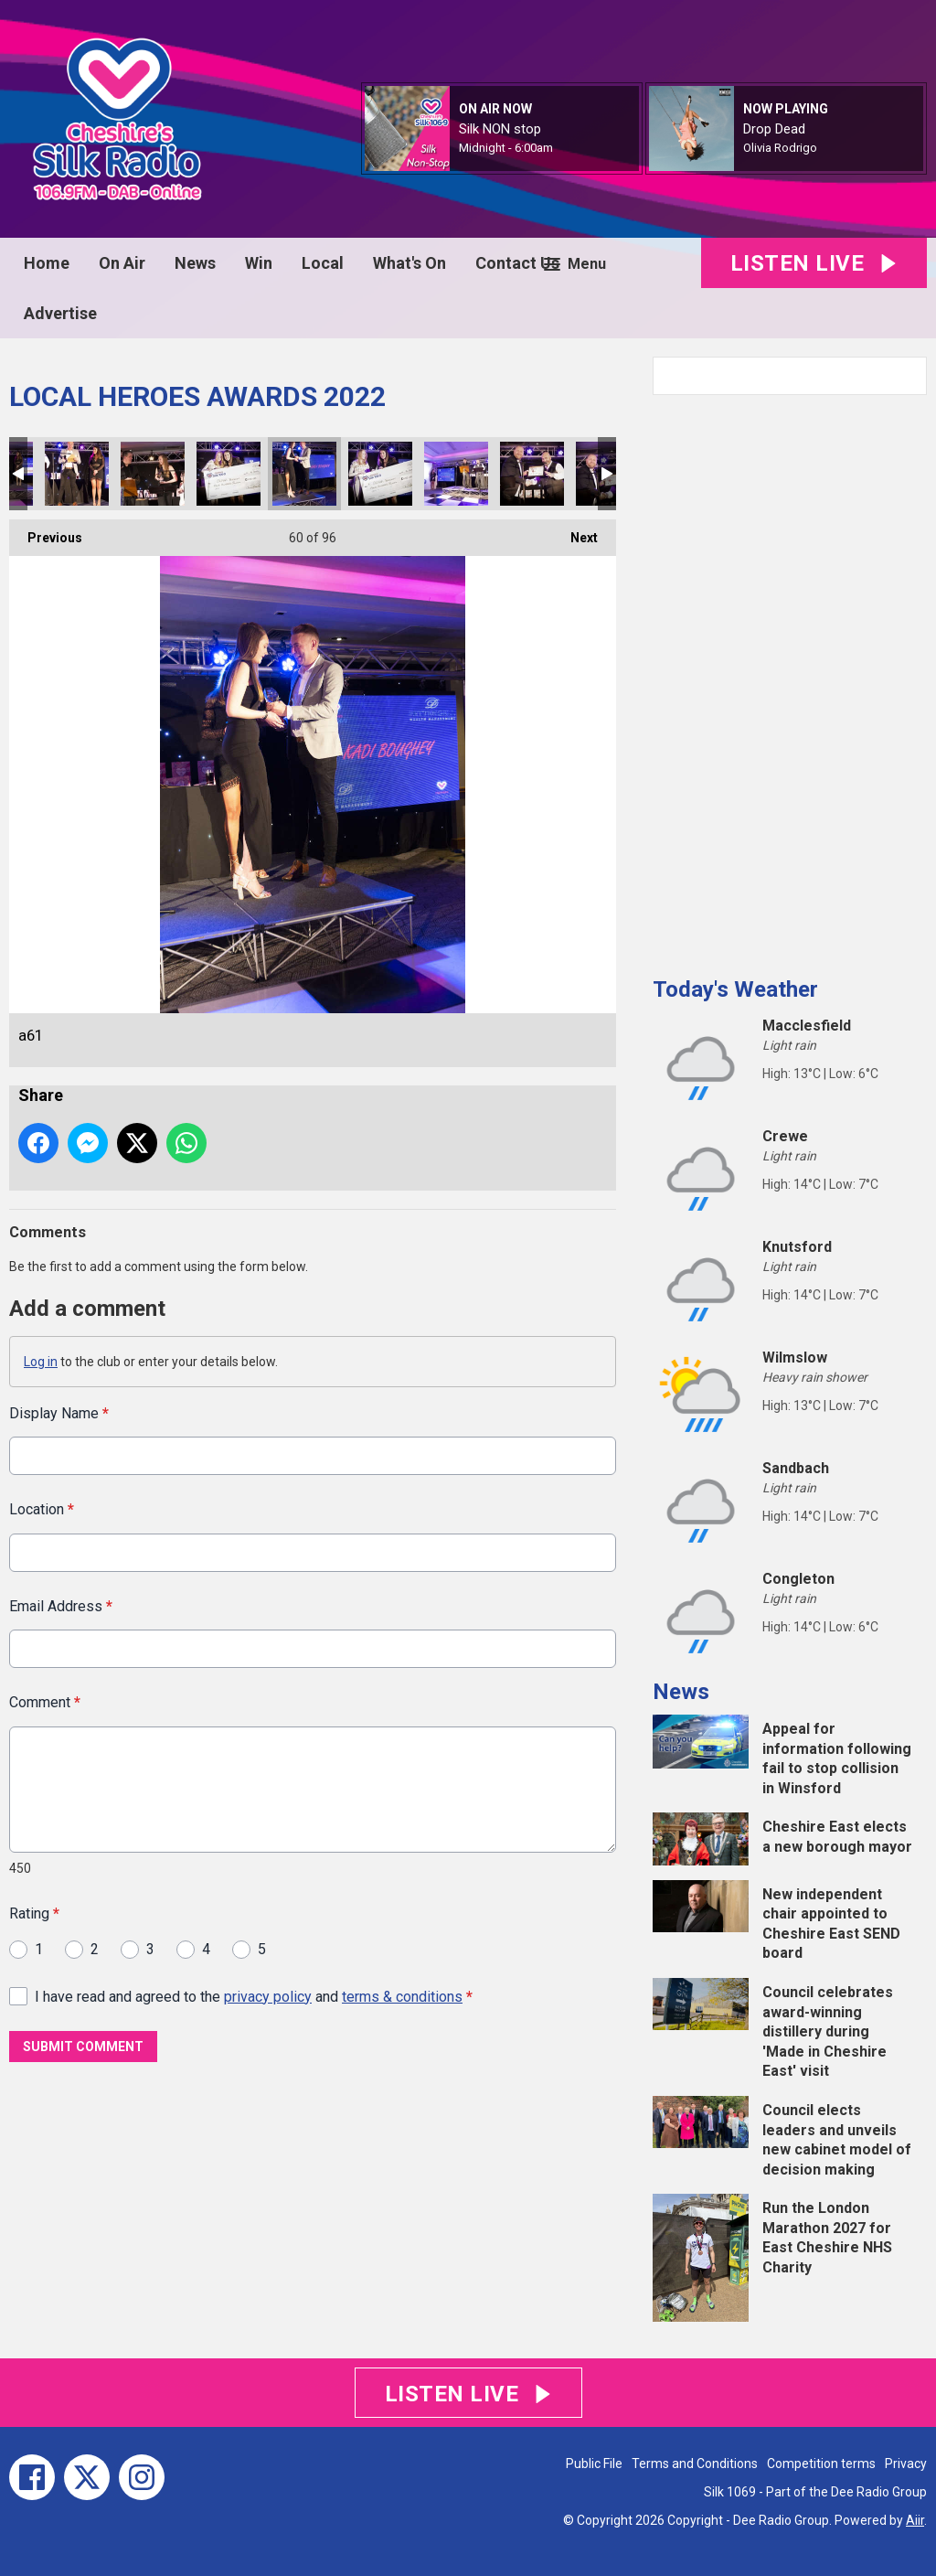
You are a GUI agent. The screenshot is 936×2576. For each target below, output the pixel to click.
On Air (122, 263)
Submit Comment (83, 2046)
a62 (229, 474)
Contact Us (517, 263)
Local (323, 263)
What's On (409, 263)
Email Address (60, 1605)
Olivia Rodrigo (780, 148)
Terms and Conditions (695, 2463)
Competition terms (821, 2463)
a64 (456, 474)
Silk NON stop (500, 129)
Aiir (915, 2520)
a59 (77, 474)
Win (258, 263)
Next (575, 532)
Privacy (906, 2463)
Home (46, 263)
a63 (380, 474)
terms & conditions (402, 1995)
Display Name (59, 1413)
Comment (44, 1702)
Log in (41, 1361)
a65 (532, 474)
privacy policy (268, 1995)
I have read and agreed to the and (254, 1995)
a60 (153, 474)
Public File (594, 2463)
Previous (45, 532)
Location (41, 1509)
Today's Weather (735, 989)
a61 (304, 474)
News (195, 263)
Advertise (60, 313)
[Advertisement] (790, 678)
